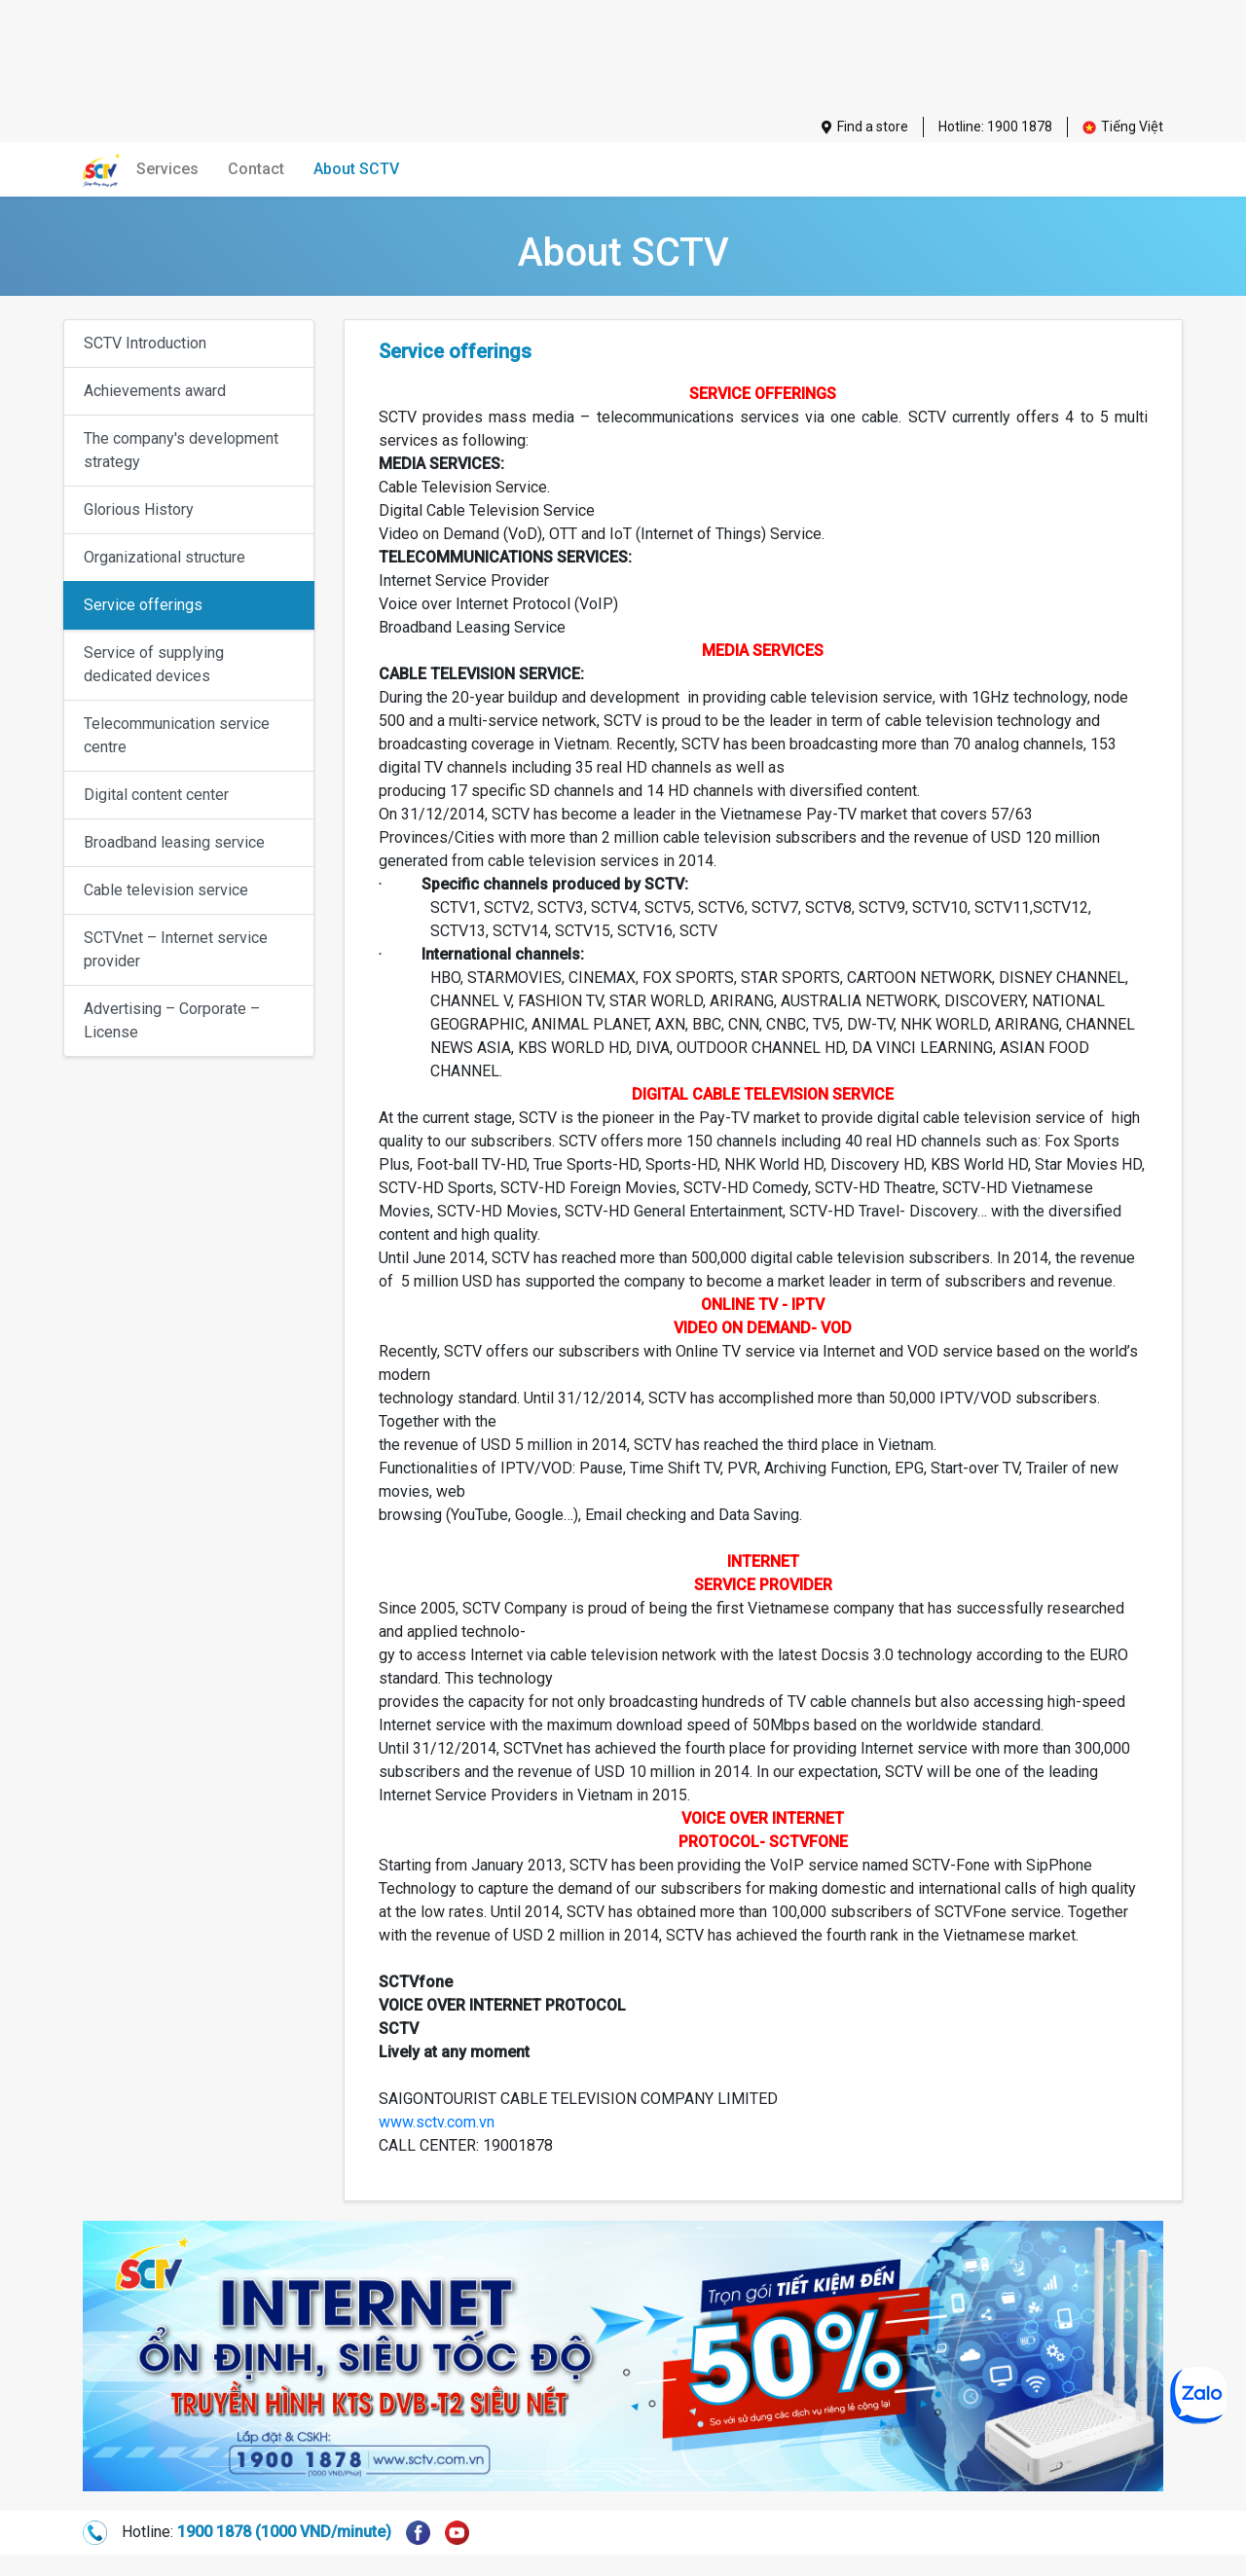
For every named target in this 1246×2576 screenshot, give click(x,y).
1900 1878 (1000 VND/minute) (284, 2531)
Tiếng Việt (1122, 126)
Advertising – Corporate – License (172, 1020)
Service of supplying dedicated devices (154, 664)
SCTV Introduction (145, 343)
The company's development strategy (181, 450)
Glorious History (139, 509)
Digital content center (156, 794)
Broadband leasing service (174, 842)
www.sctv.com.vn (437, 2122)
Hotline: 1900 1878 (995, 126)
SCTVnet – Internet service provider (176, 949)
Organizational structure (164, 557)
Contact (256, 169)
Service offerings (143, 605)
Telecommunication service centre (177, 735)
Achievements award (155, 390)
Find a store (865, 126)
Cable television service (166, 890)
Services (167, 169)
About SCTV (356, 169)
